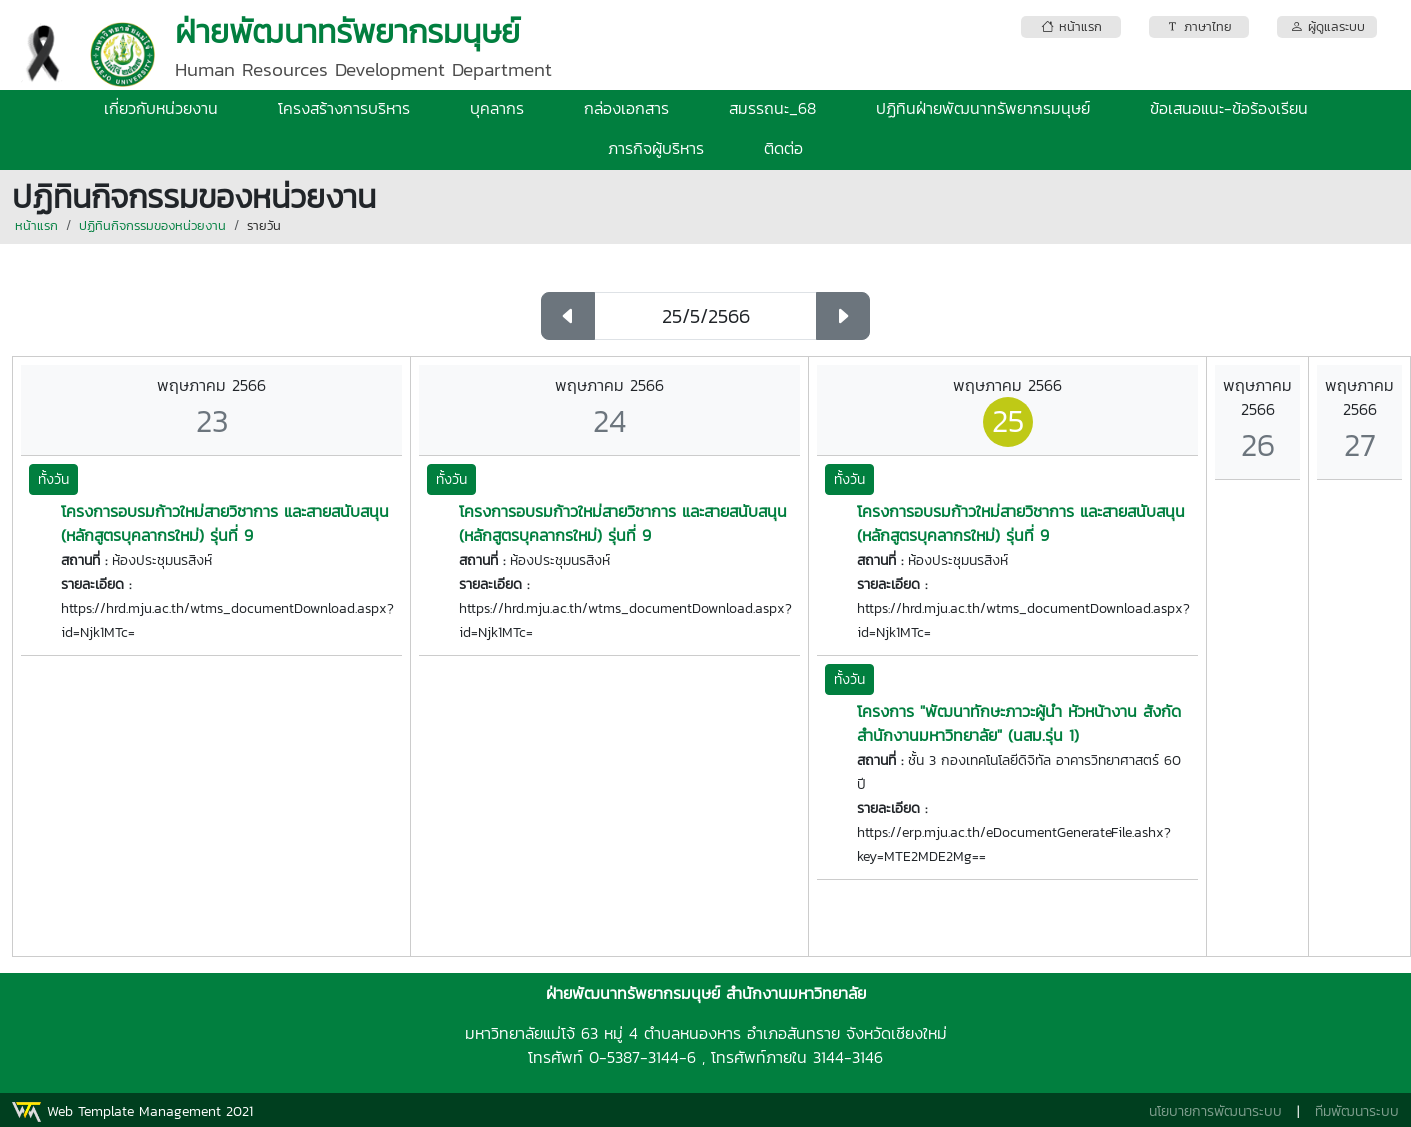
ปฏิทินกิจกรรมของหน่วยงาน (152, 225)
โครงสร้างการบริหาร (344, 108)
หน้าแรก (36, 225)
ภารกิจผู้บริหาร (656, 148)
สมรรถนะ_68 (772, 108)
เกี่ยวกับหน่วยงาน (161, 108)
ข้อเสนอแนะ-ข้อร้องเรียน (1229, 108)
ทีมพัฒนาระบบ (1357, 1111)
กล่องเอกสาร (626, 108)
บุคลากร (497, 108)
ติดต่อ (783, 148)
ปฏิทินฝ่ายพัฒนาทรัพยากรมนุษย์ (983, 108)
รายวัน (264, 225)
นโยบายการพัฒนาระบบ (1215, 1111)
